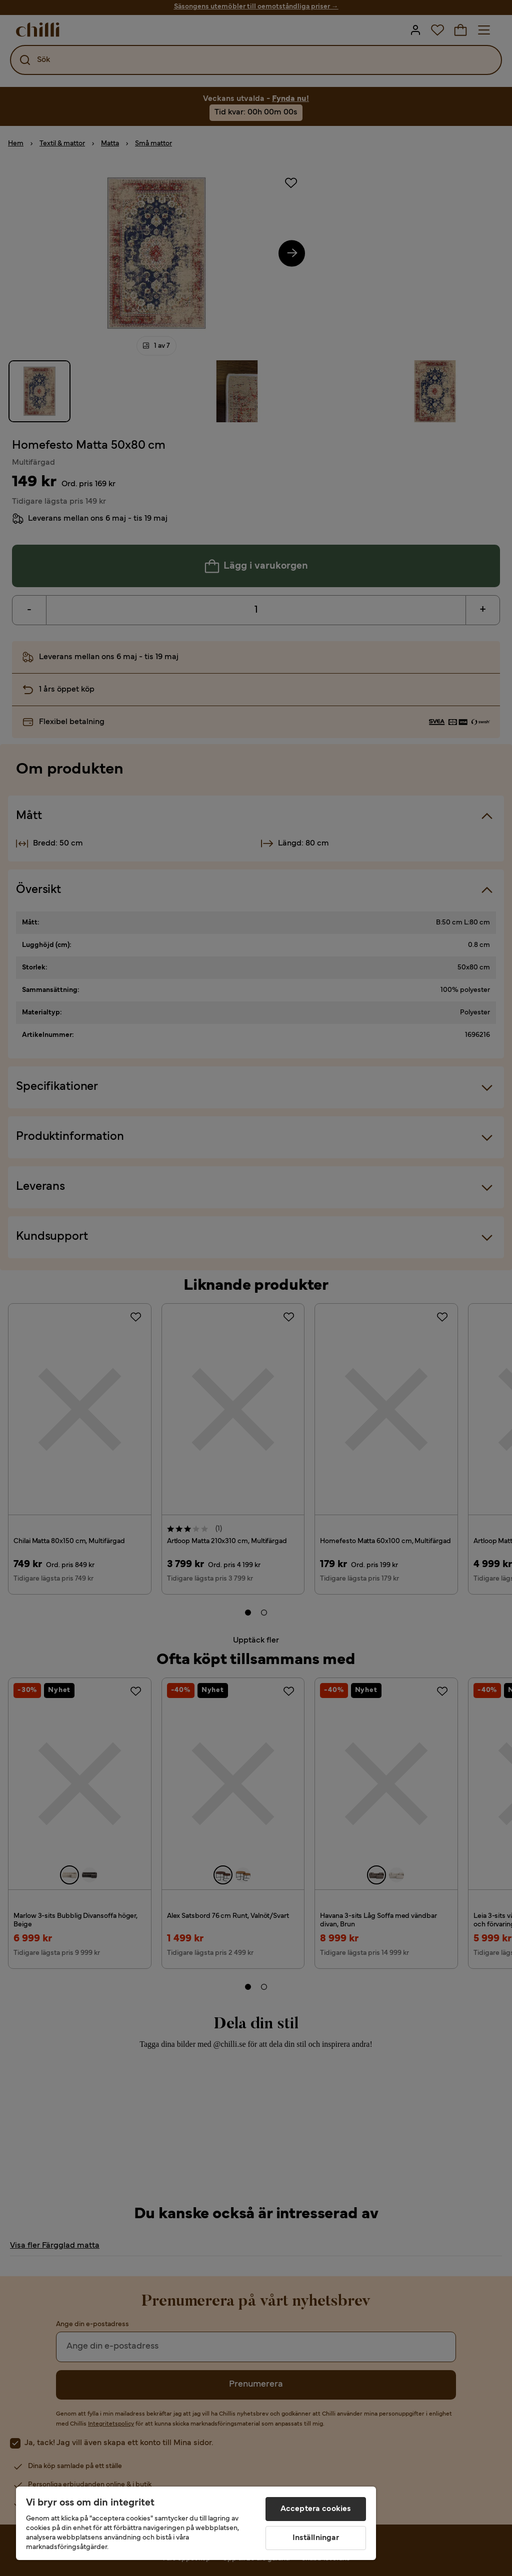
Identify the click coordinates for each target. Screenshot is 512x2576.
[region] (196, 2523)
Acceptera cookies (316, 2509)
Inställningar (316, 2538)
